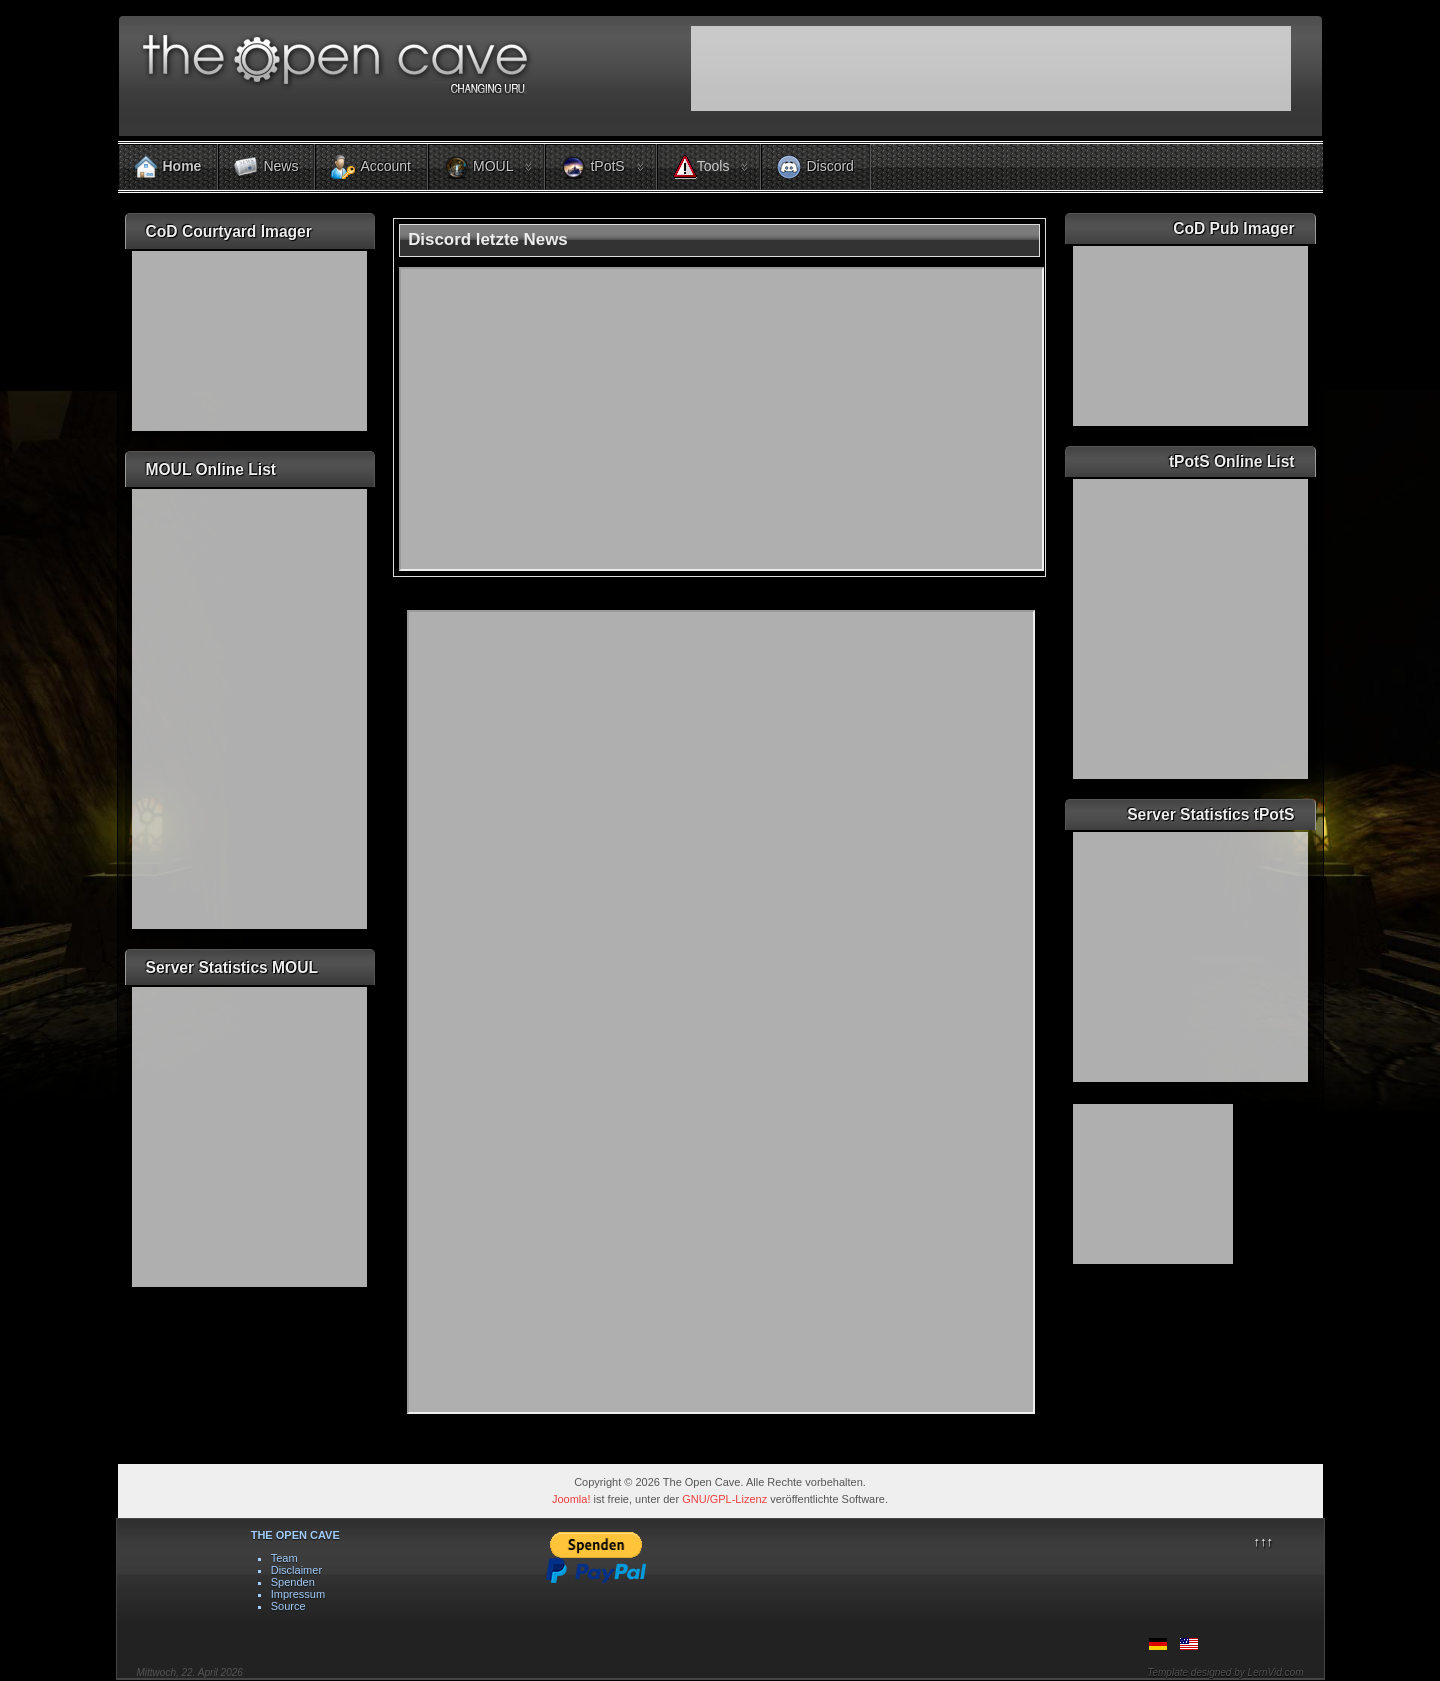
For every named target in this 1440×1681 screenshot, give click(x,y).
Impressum (298, 1594)
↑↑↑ (1263, 1541)
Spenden (293, 1582)
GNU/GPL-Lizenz (724, 1499)
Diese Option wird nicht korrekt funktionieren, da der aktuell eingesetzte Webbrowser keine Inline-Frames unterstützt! (721, 1012)
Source (288, 1606)
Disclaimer (296, 1570)
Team (284, 1558)
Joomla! (571, 1499)
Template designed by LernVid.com (1225, 1672)
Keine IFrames (991, 76)
